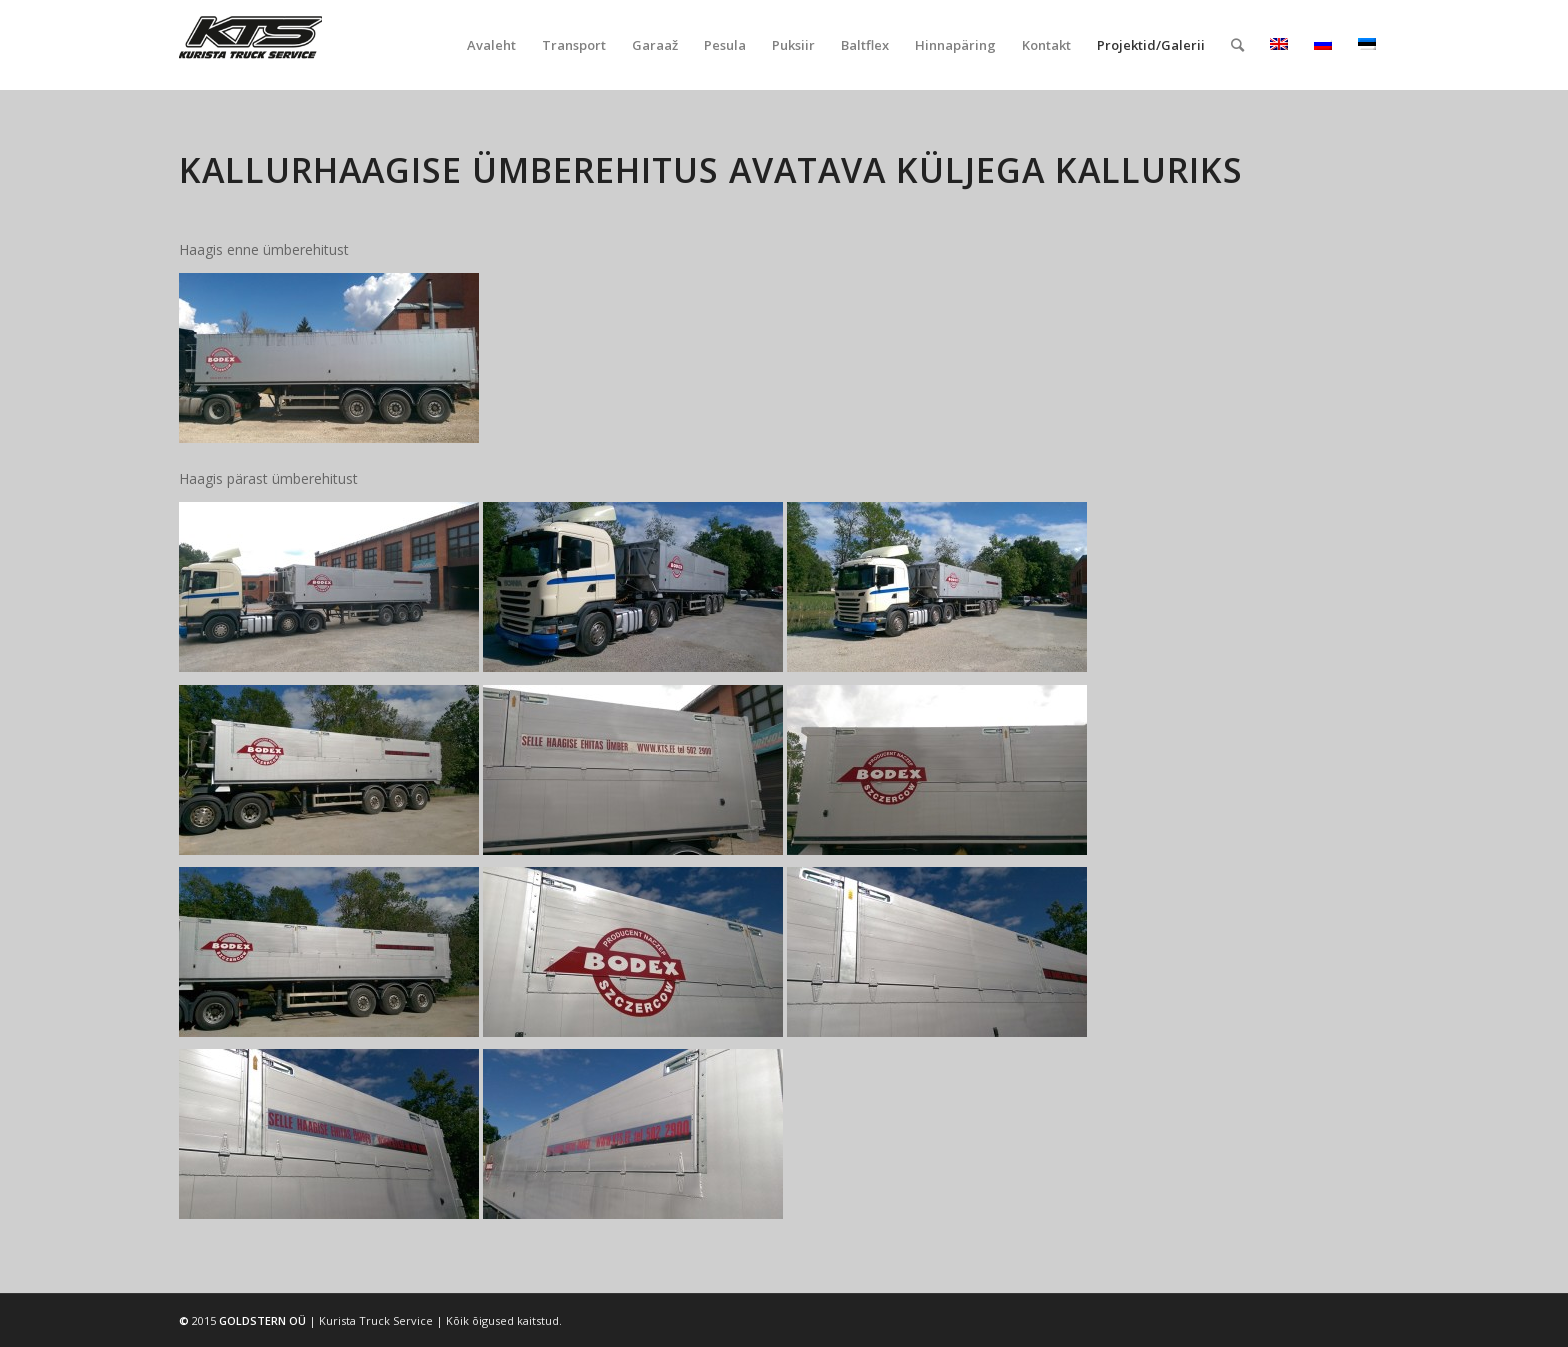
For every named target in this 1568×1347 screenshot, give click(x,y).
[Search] (1237, 45)
